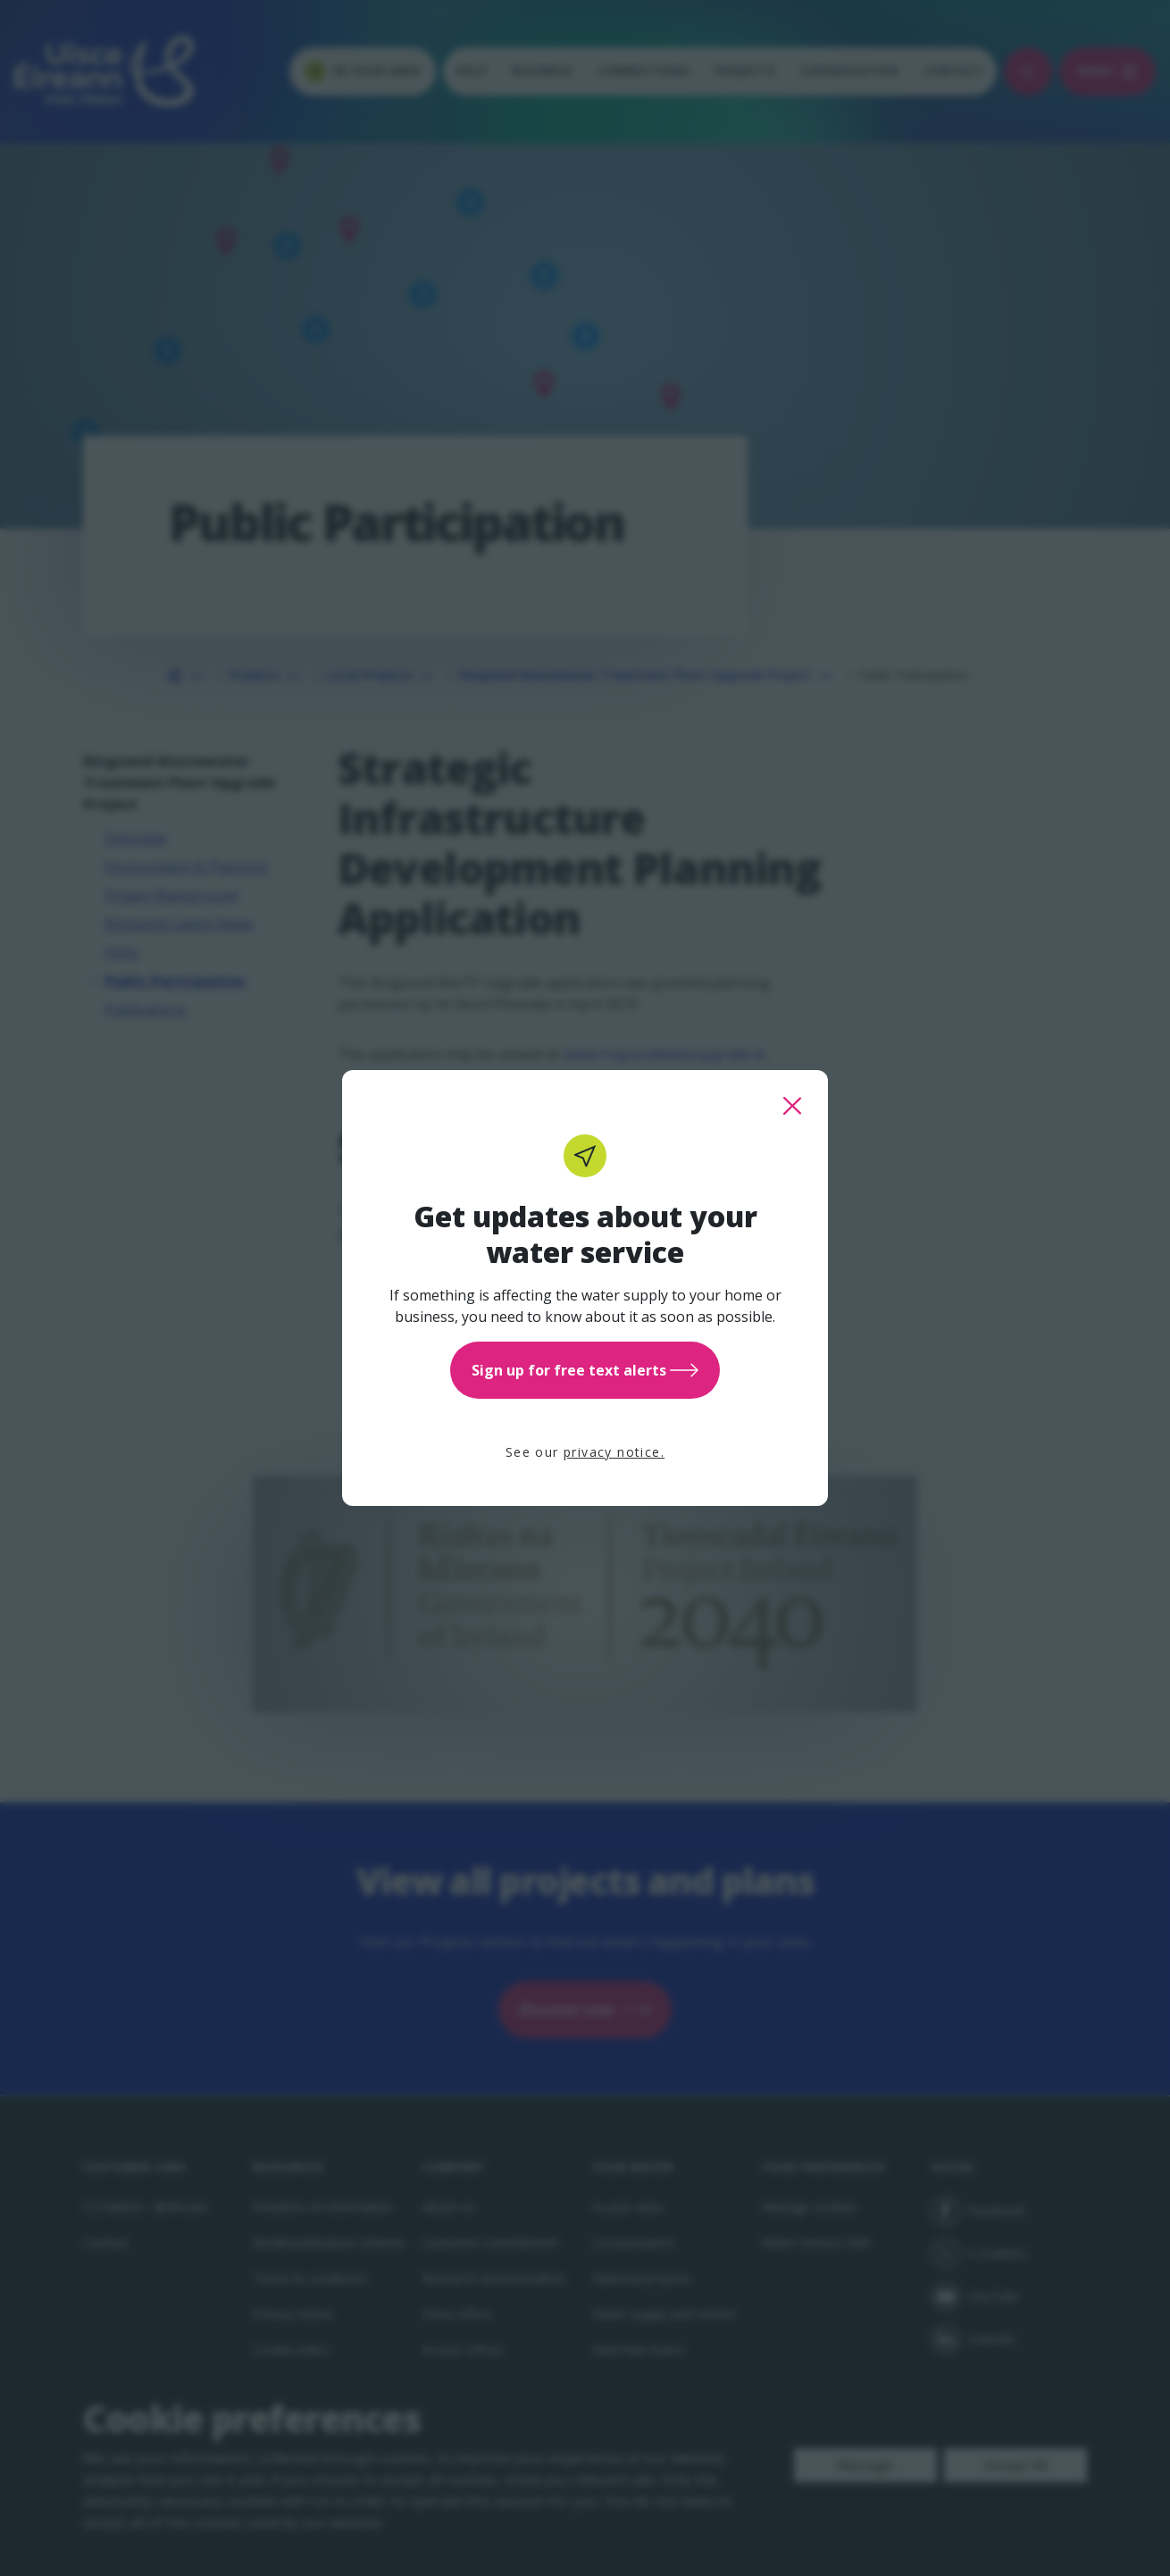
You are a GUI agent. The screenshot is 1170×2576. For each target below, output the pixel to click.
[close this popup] (792, 1105)
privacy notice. (614, 1451)
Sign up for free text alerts (585, 1370)
